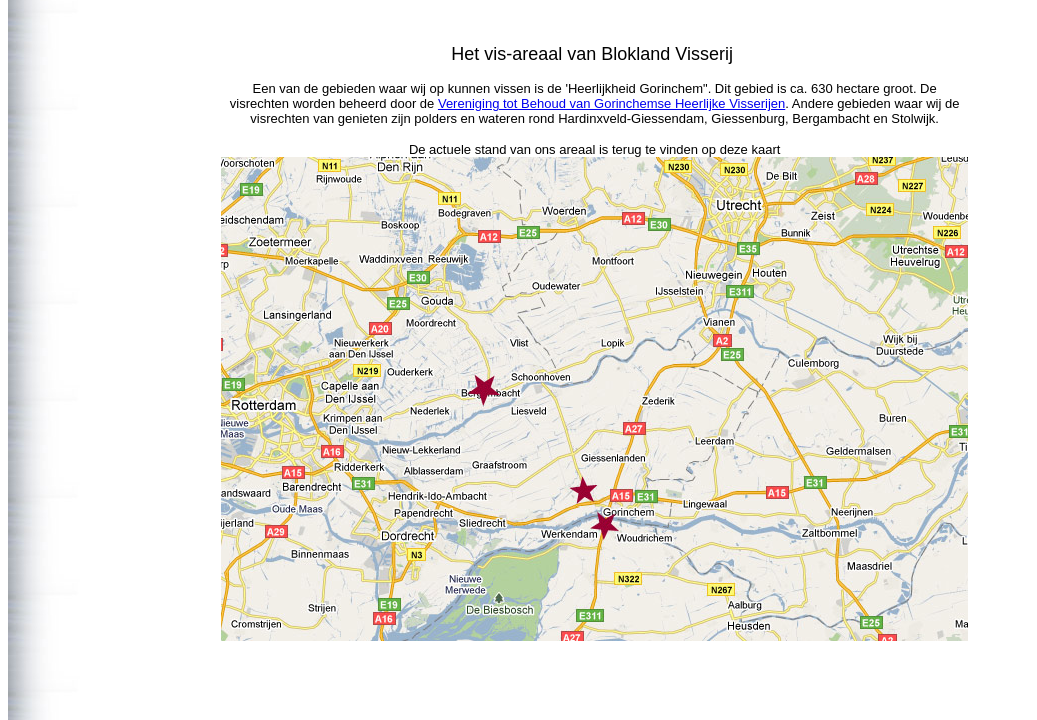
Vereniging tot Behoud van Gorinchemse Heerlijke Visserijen (611, 103)
